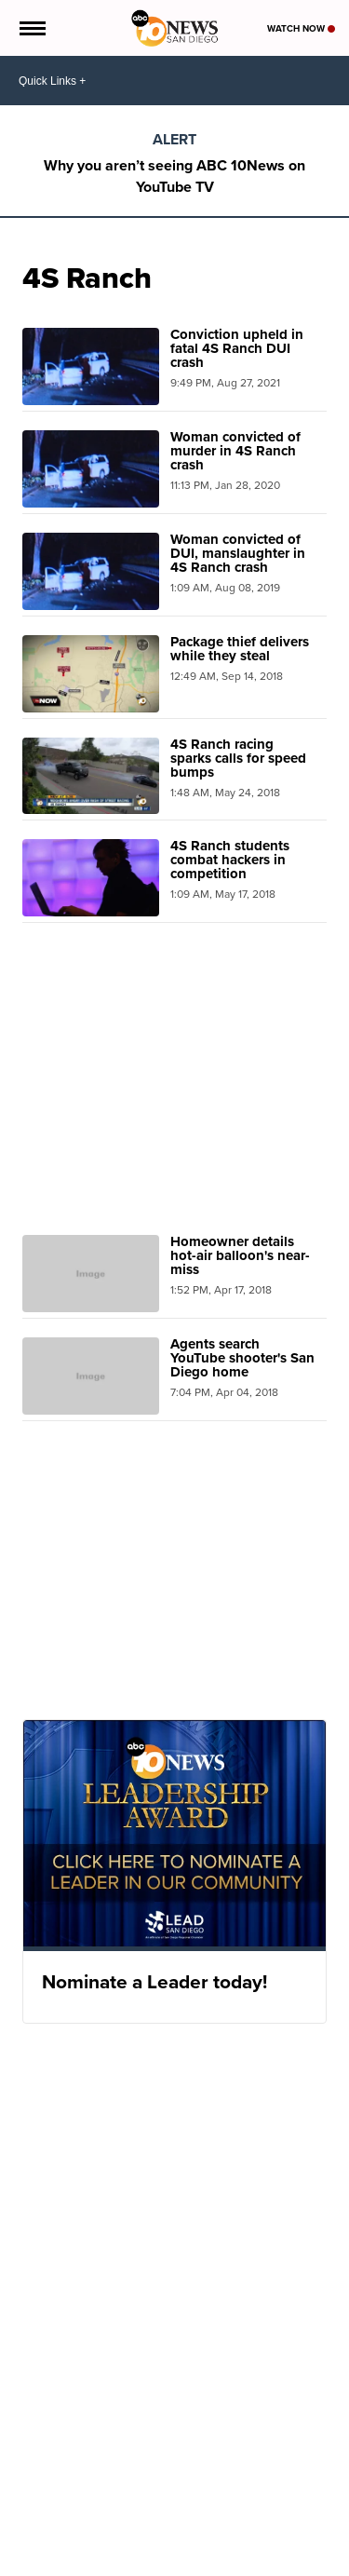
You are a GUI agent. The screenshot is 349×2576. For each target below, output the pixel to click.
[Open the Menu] (31, 28)
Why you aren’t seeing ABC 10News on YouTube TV (174, 176)
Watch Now (301, 28)
